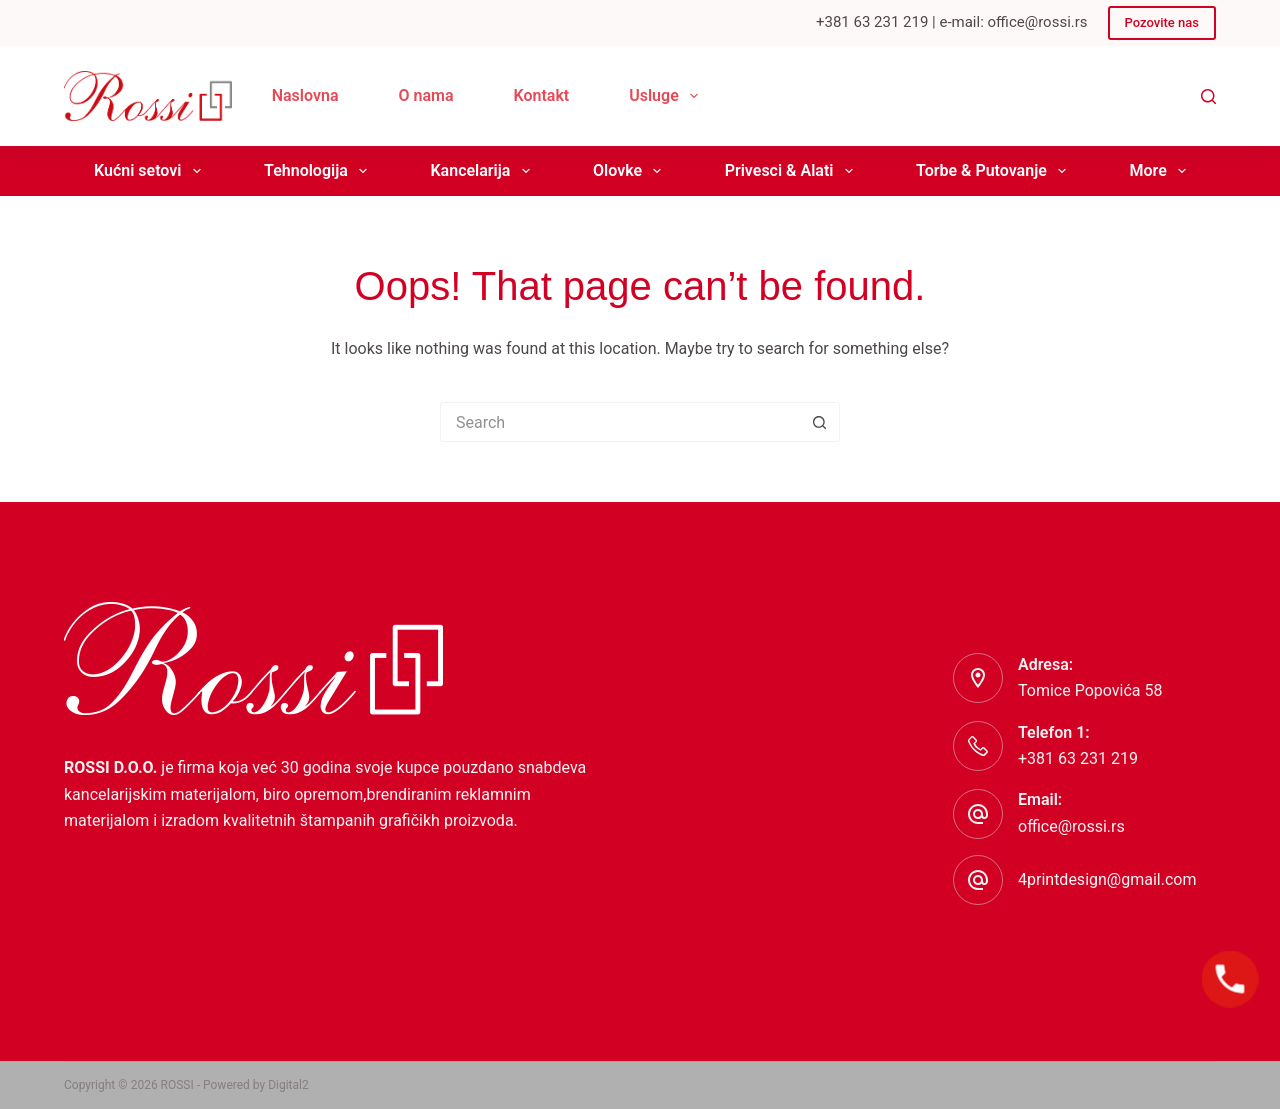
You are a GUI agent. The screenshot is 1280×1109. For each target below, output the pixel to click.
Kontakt (542, 95)
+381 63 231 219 (1078, 758)
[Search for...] (620, 422)
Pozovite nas (1162, 22)
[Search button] (820, 422)
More (1161, 171)
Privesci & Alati (793, 171)
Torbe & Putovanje (995, 171)
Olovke (631, 171)
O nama (425, 95)
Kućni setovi (151, 171)
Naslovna (305, 95)
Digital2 (288, 1085)
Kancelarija (483, 171)
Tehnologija (319, 171)
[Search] (1208, 96)
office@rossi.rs (1071, 826)
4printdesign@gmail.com (1107, 879)
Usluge (667, 96)
